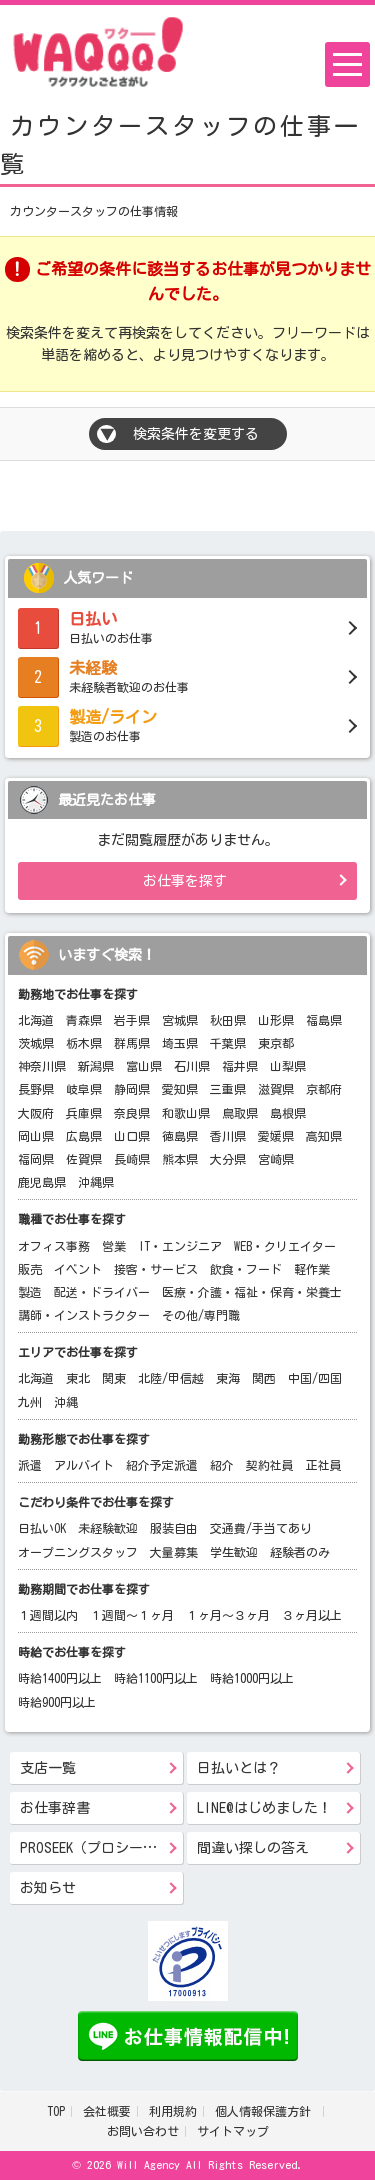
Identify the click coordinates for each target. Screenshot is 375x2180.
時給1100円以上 (156, 1678)
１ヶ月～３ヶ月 (228, 1615)
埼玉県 (180, 1043)
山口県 (132, 1136)
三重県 (228, 1089)
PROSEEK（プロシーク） (95, 1848)
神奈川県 (42, 1066)
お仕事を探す (185, 881)
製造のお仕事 (187, 724)
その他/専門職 (201, 1315)
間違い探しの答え (253, 1848)
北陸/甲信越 (171, 1378)
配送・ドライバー (102, 1292)
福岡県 (36, 1159)
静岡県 (132, 1089)
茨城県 (36, 1043)
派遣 (30, 1465)
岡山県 (36, 1136)
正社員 (324, 1465)
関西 (264, 1378)
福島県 (324, 1020)
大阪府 (36, 1113)
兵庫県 (84, 1113)
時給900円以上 (57, 1702)
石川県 (192, 1066)
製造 (30, 1292)
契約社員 (270, 1465)
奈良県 (132, 1113)
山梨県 (288, 1066)
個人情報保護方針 (266, 2111)
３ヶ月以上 (312, 1615)
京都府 (324, 1089)
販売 (30, 1269)
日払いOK (42, 1528)
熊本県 (180, 1159)
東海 (228, 1378)
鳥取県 (240, 1113)
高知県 (324, 1136)
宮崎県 (276, 1159)
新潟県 (96, 1066)
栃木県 (84, 1043)
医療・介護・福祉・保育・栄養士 (252, 1292)
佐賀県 (84, 1159)
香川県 (228, 1136)
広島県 (84, 1136)
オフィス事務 (54, 1246)
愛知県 (180, 1089)
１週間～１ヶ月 (132, 1615)
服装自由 (174, 1528)
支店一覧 (48, 1768)
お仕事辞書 (55, 1808)
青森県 (84, 1020)
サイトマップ (233, 2131)
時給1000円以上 (252, 1678)
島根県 (288, 1113)
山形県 (276, 1020)
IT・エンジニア (180, 1246)
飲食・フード (246, 1269)
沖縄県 (96, 1182)
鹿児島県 (42, 1182)
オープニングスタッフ (78, 1552)
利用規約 (173, 2111)
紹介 (222, 1465)
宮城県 (180, 1020)
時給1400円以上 (60, 1678)
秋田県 (228, 1020)
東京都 (276, 1043)
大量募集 (174, 1552)
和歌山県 (186, 1113)
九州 (30, 1402)
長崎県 (132, 1159)
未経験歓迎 (108, 1528)
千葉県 (228, 1043)
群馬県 (132, 1043)
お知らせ (48, 1888)
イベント (78, 1269)
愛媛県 (276, 1136)
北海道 (36, 1020)
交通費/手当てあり (261, 1528)
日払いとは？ (239, 1768)
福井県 (240, 1066)
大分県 (228, 1159)
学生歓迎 (234, 1552)
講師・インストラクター (84, 1315)
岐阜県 (84, 1089)
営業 (114, 1246)
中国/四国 (315, 1378)
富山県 (144, 1066)
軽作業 (312, 1269)
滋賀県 (276, 1089)
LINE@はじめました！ (264, 1808)
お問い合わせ (143, 2131)
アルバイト (84, 1465)
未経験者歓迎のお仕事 (187, 675)
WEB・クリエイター (285, 1246)
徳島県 (180, 1136)
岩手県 (132, 1020)
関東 (114, 1378)
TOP (56, 2111)
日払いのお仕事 (187, 626)
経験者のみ (300, 1552)
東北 (78, 1378)
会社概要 (107, 2111)
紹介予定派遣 (162, 1465)
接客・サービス (156, 1269)
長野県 (36, 1089)
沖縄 (66, 1402)
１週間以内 (48, 1615)
